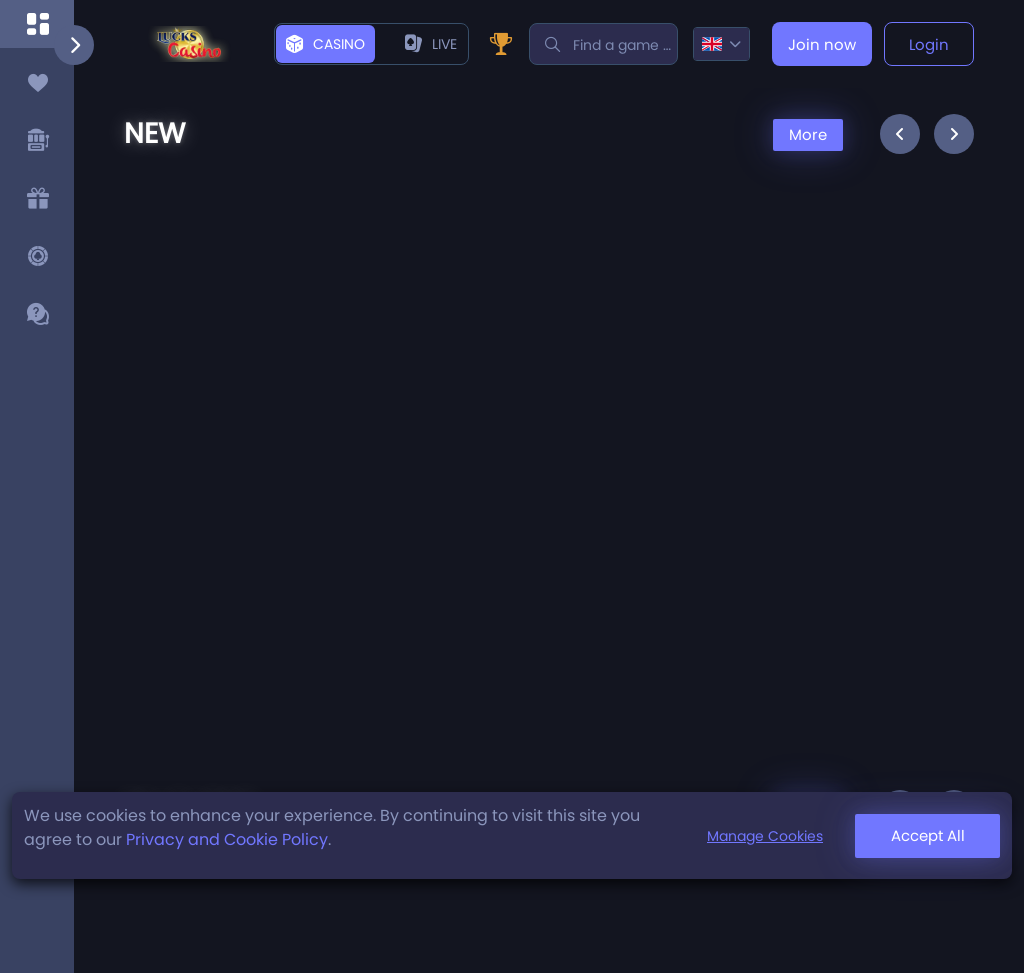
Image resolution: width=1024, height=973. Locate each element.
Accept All (928, 835)
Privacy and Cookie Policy (227, 839)
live (431, 44)
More (808, 134)
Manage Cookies (765, 836)
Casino (325, 44)
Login (929, 44)
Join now (822, 44)
